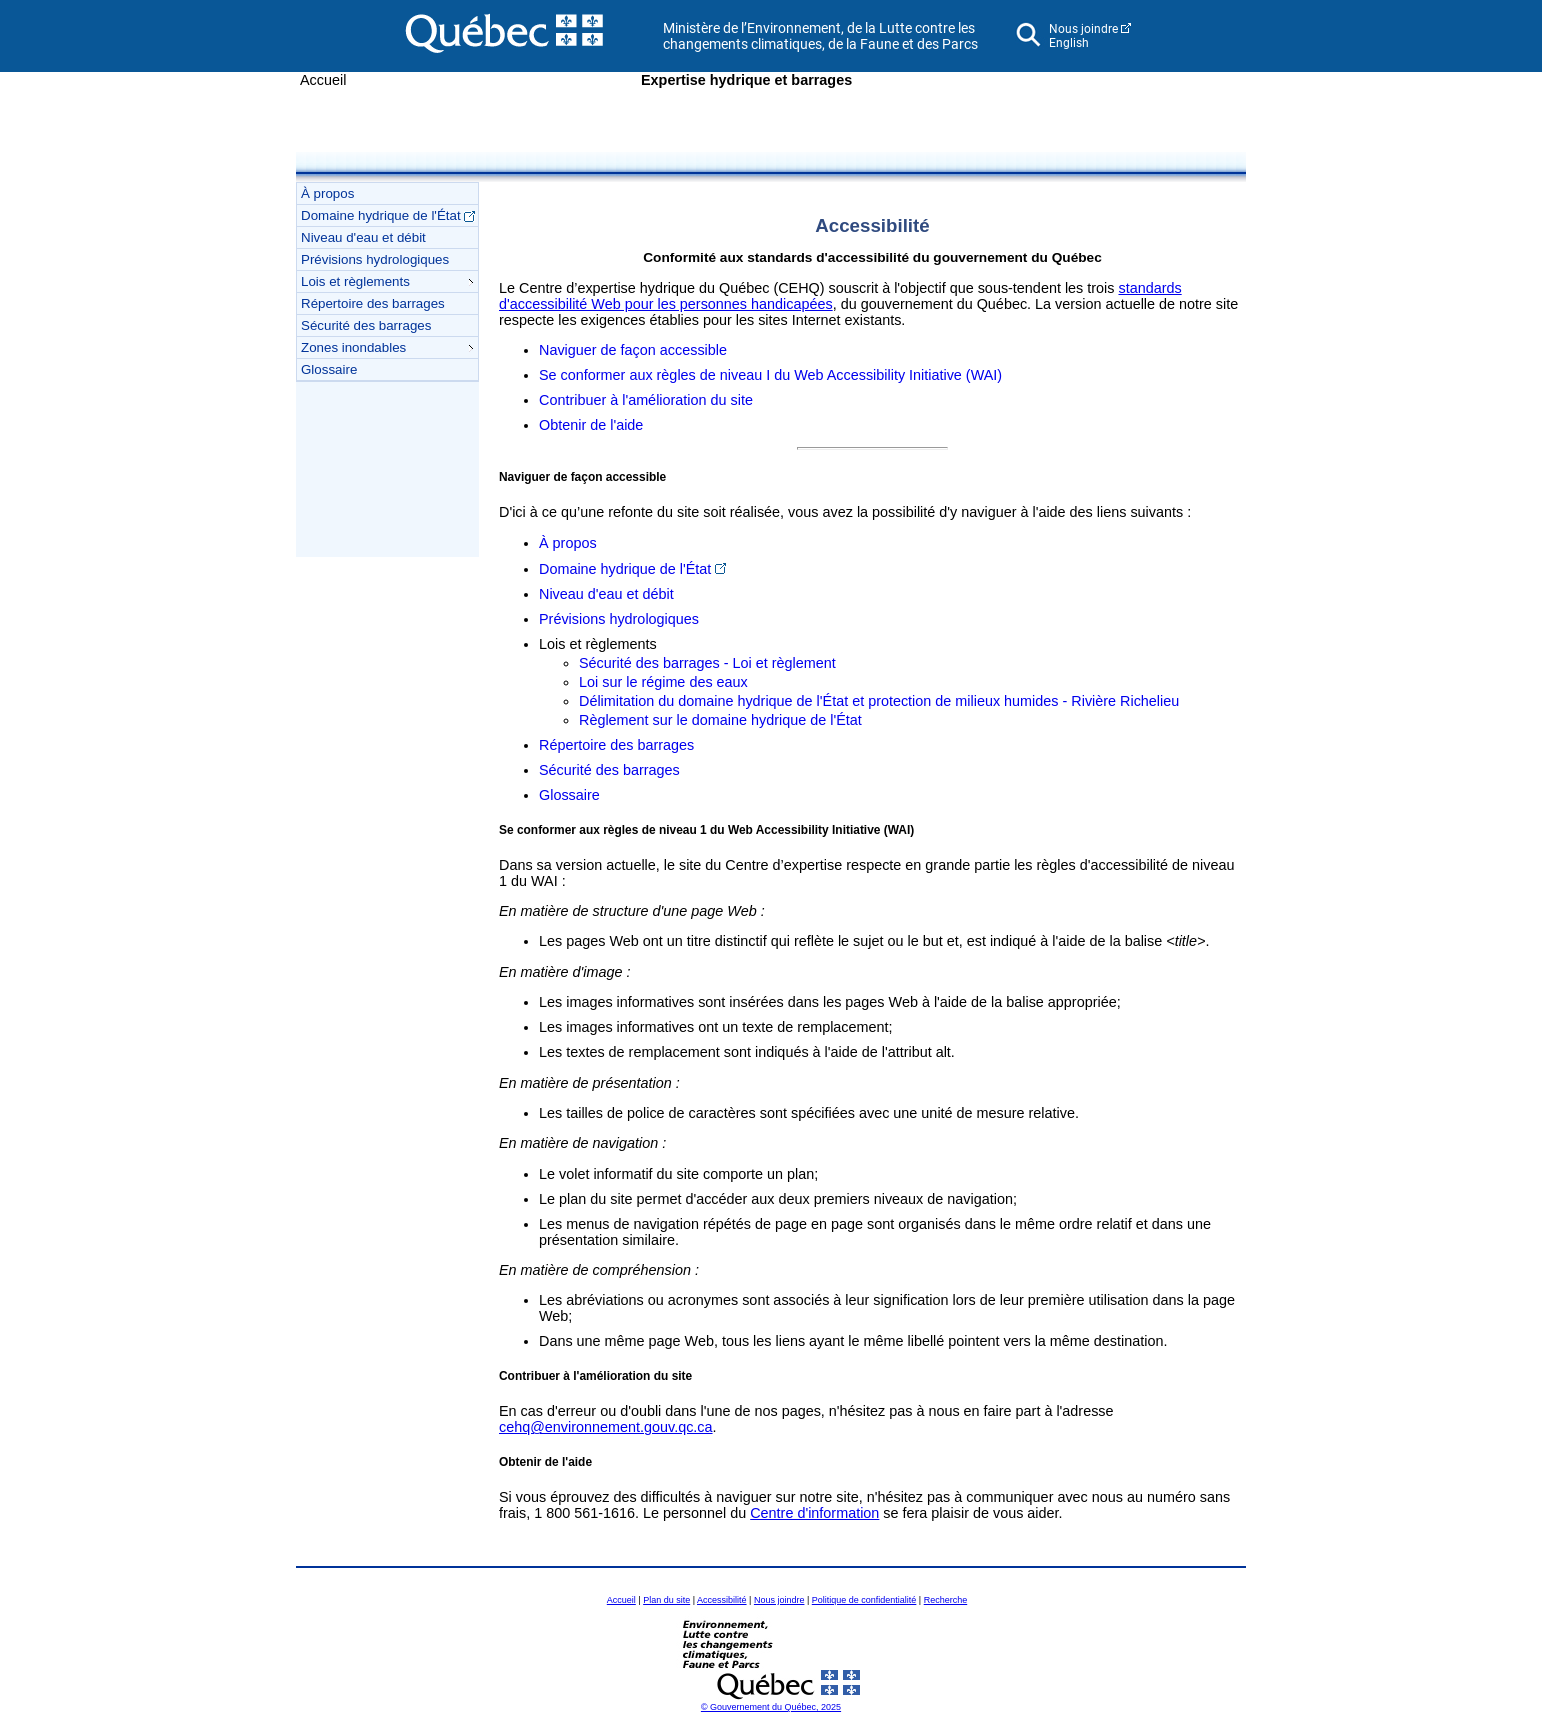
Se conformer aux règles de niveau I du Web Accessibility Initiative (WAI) (770, 375)
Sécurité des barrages (366, 325)
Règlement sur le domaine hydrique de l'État (720, 720)
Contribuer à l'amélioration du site (646, 400)
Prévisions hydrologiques (375, 259)
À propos (327, 193)
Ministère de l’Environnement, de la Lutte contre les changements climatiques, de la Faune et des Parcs (820, 36)
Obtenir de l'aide (591, 425)
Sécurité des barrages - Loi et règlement (707, 663)
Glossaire (329, 369)
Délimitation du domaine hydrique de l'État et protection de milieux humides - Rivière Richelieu (879, 701)
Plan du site (666, 1600)
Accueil (323, 80)
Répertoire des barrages (373, 303)
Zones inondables (387, 347)
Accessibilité (722, 1600)
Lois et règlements (387, 281)
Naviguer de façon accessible (633, 350)
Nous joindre (1083, 29)
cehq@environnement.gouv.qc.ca (606, 1427)
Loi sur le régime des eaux (663, 682)
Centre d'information (814, 1513)
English (1069, 43)
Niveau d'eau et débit (363, 237)
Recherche (946, 1600)
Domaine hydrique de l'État (388, 215)
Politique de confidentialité (864, 1600)
